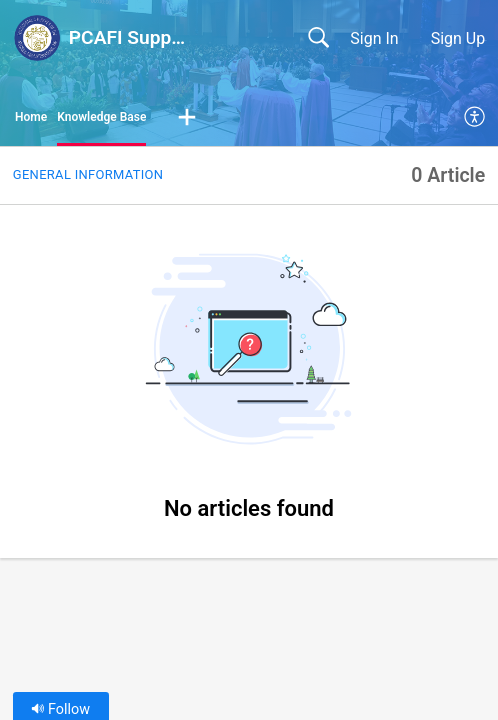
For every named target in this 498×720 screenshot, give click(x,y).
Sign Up (458, 38)
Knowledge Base (101, 117)
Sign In (374, 38)
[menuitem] (475, 118)
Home (31, 117)
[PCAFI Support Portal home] (37, 38)
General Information (88, 174)
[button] (187, 118)
